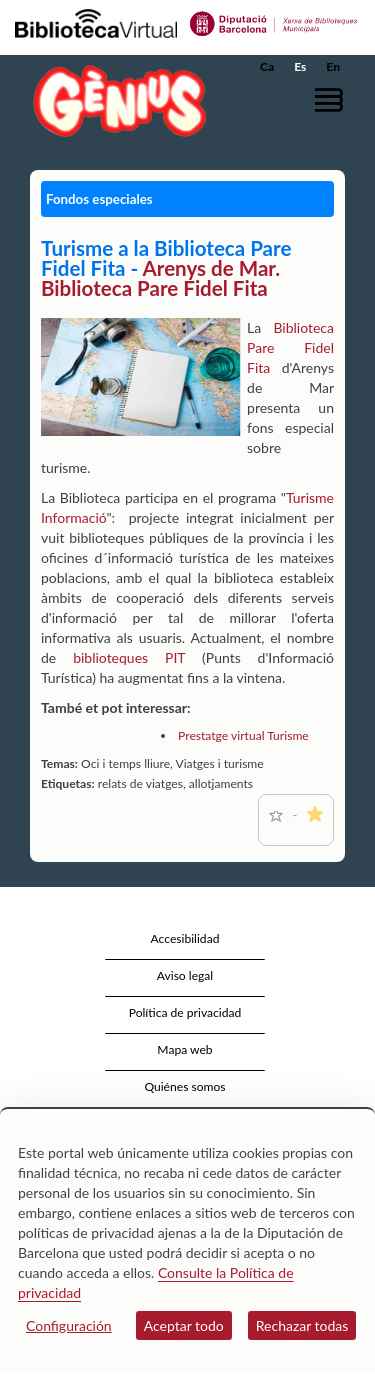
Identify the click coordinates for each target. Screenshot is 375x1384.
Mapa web (184, 1049)
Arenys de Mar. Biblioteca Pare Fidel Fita (160, 278)
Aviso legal (185, 975)
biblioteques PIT (129, 657)
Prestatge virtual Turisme (243, 735)
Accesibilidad (185, 938)
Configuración (69, 1325)
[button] (332, 99)
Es (300, 66)
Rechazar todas (302, 1325)
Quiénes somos (184, 1086)
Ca (267, 66)
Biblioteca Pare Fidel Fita (290, 347)
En (333, 66)
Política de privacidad (185, 1012)
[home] (115, 100)
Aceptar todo (184, 1325)
